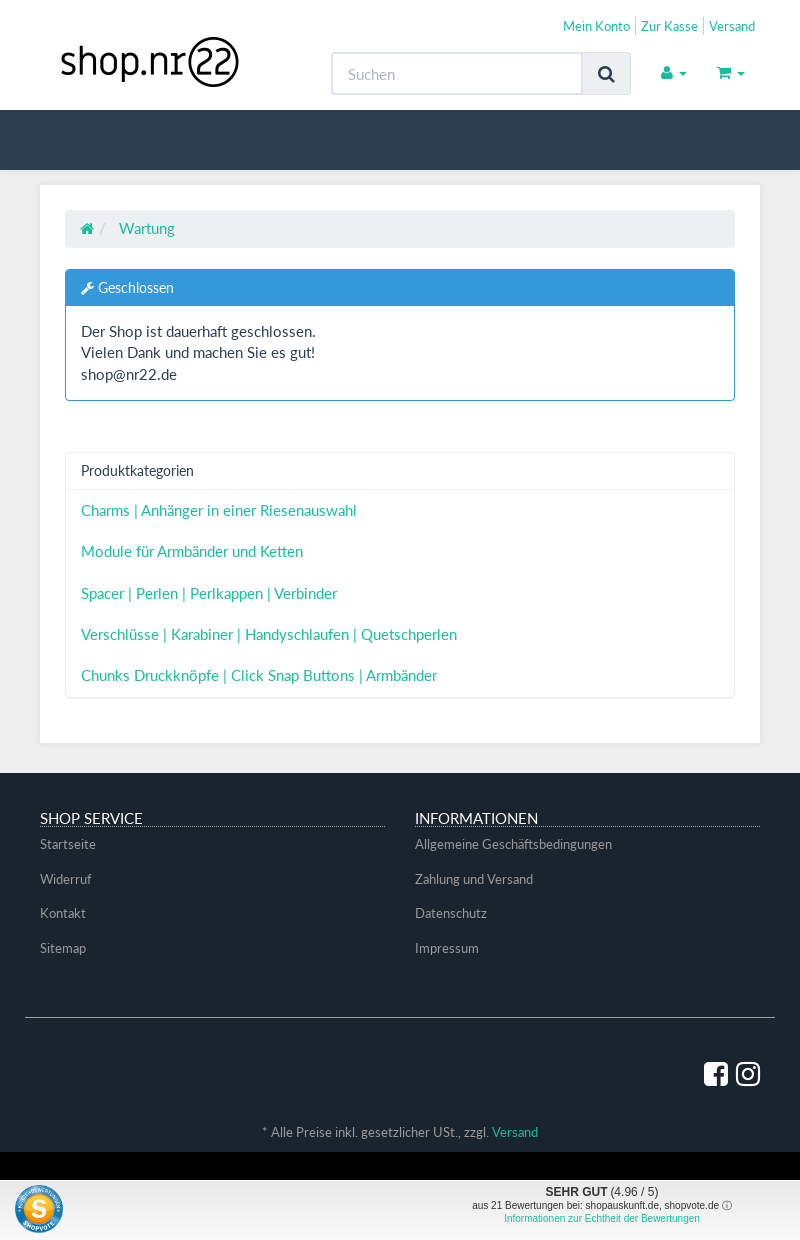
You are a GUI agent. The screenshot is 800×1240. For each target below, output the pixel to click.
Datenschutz (451, 913)
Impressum (447, 948)
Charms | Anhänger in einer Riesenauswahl (219, 510)
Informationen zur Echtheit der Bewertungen (602, 1218)
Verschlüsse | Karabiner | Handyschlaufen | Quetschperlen (269, 634)
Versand (732, 26)
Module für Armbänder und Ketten (192, 551)
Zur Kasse (669, 26)
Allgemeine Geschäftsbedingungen (513, 844)
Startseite (68, 844)
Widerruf (66, 879)
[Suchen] (457, 73)
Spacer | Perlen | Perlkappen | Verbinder (209, 593)
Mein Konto (596, 26)
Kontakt (63, 913)
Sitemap (63, 948)
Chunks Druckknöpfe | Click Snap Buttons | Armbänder (259, 675)
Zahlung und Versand (474, 879)
